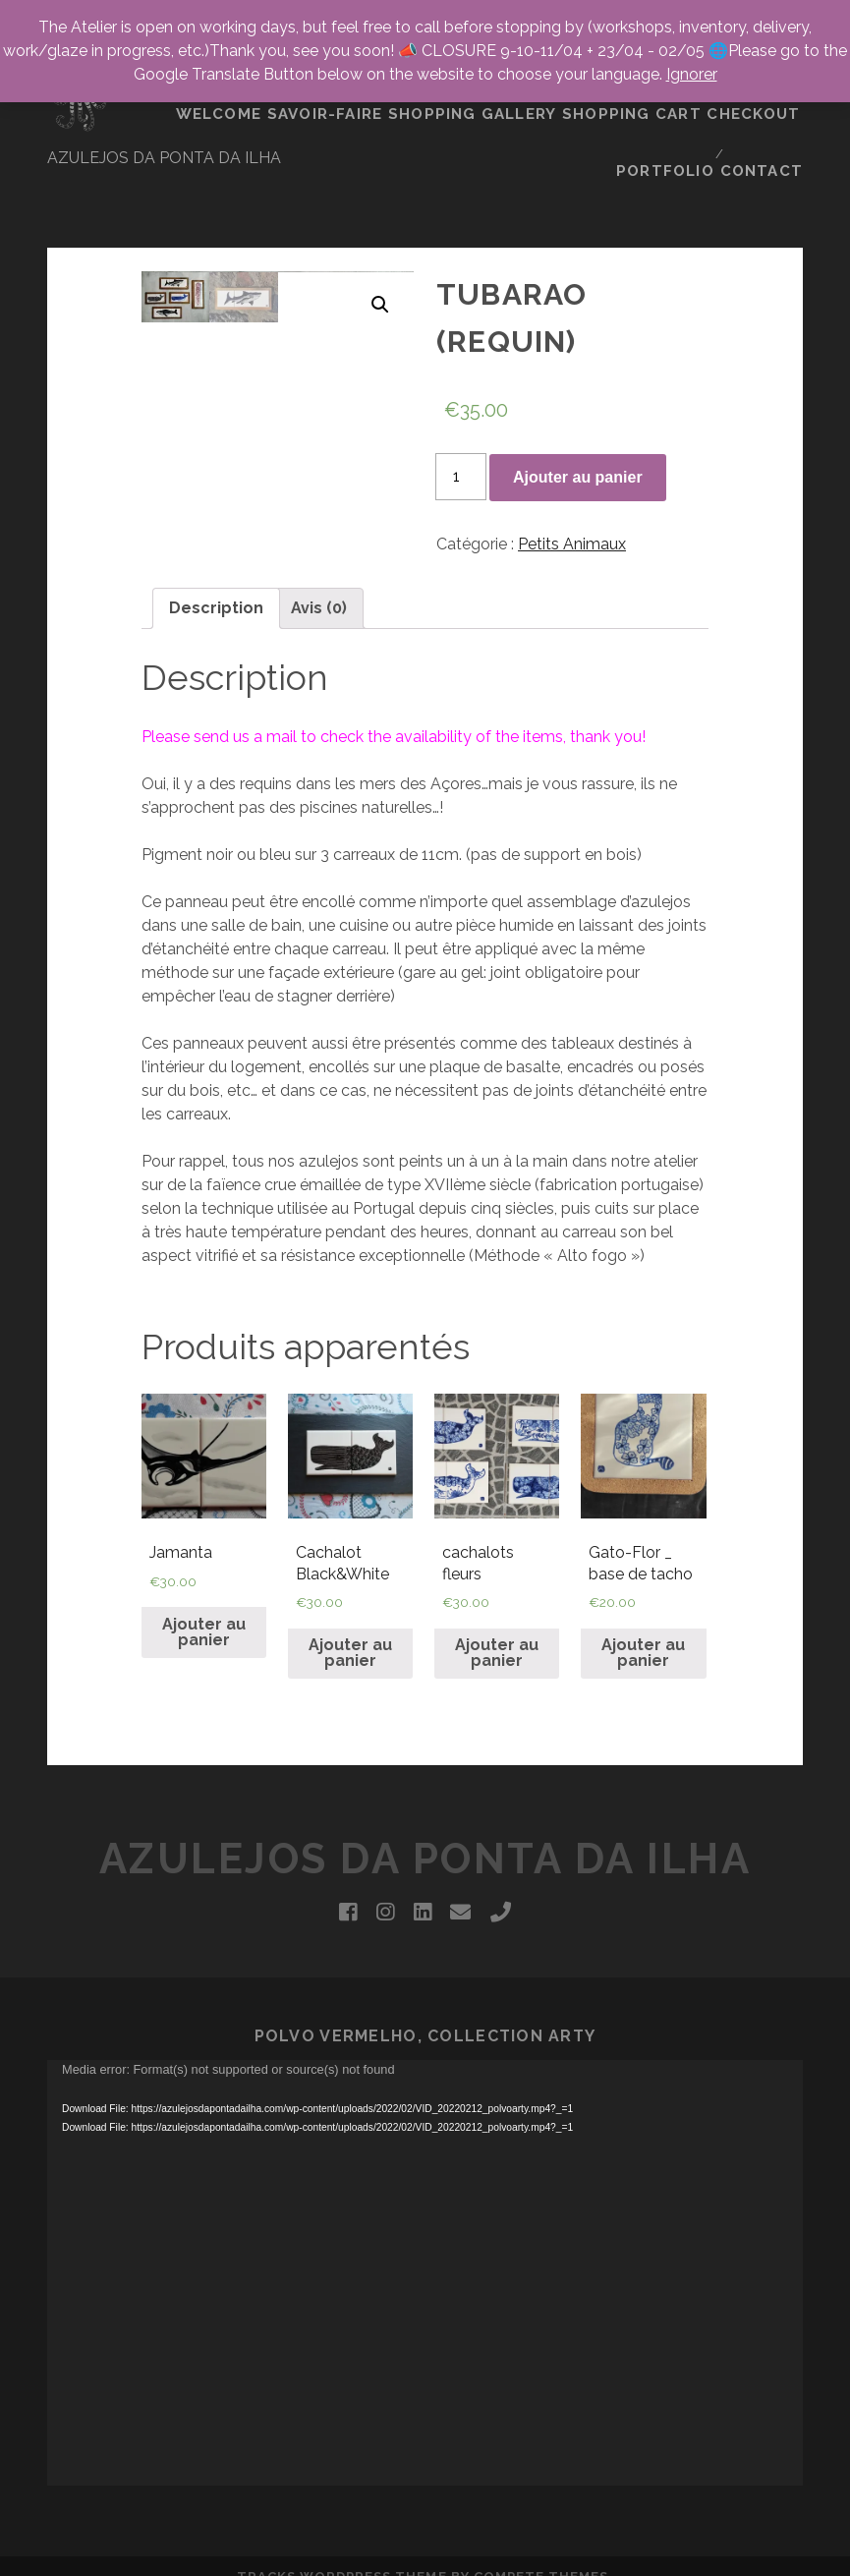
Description (216, 546)
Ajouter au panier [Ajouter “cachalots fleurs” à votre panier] (496, 1591)
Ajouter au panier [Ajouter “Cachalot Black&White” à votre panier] (350, 1591)
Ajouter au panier (578, 415)
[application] (425, 2212)
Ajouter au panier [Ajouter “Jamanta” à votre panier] (204, 1571)
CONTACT (766, 107)
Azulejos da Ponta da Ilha (425, 1798)
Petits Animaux (572, 482)
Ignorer (691, 74)
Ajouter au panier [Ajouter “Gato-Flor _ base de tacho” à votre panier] (643, 1591)
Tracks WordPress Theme (342, 2515)
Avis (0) (319, 546)
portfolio (666, 107)
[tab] (216, 546)
